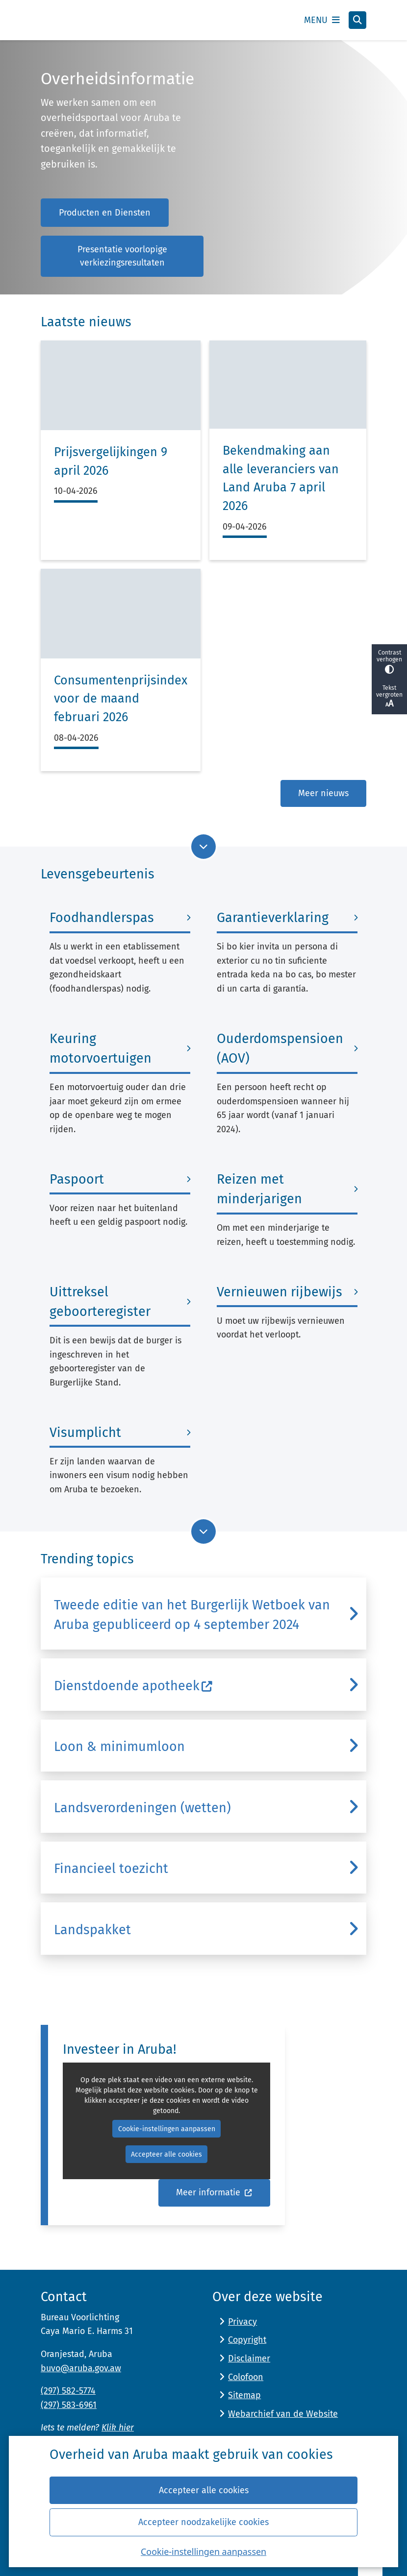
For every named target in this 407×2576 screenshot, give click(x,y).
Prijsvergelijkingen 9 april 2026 (110, 461)
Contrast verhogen (389, 661)
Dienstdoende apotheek (133, 1686)
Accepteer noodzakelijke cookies (203, 2522)
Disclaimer (249, 2358)
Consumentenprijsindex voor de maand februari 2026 (120, 699)
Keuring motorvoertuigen (101, 1048)
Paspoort (77, 1179)
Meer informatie (214, 2192)
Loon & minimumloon (119, 1746)
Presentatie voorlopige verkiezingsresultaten (122, 256)
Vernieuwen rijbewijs (279, 1292)
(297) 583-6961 (69, 2405)
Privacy (242, 2321)
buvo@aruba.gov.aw (81, 2368)
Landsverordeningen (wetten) (142, 1808)
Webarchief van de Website (283, 2413)
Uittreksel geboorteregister (100, 1301)
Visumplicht (85, 1432)
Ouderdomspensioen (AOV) (280, 1048)
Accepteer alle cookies (203, 2490)
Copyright (247, 2339)
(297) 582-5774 (68, 2390)
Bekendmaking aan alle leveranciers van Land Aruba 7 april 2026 (281, 478)
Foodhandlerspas (102, 917)
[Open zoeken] (357, 20)
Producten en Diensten (105, 212)
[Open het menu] (322, 20)
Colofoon (245, 2377)
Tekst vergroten (389, 696)
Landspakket (92, 1930)
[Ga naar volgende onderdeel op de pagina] (203, 846)
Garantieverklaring (273, 917)
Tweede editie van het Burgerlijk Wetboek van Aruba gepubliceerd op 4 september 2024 (192, 1614)
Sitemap (244, 2395)
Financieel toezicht (111, 1868)
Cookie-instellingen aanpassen (203, 2551)
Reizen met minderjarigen (259, 1189)
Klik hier (118, 2427)
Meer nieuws (323, 793)
